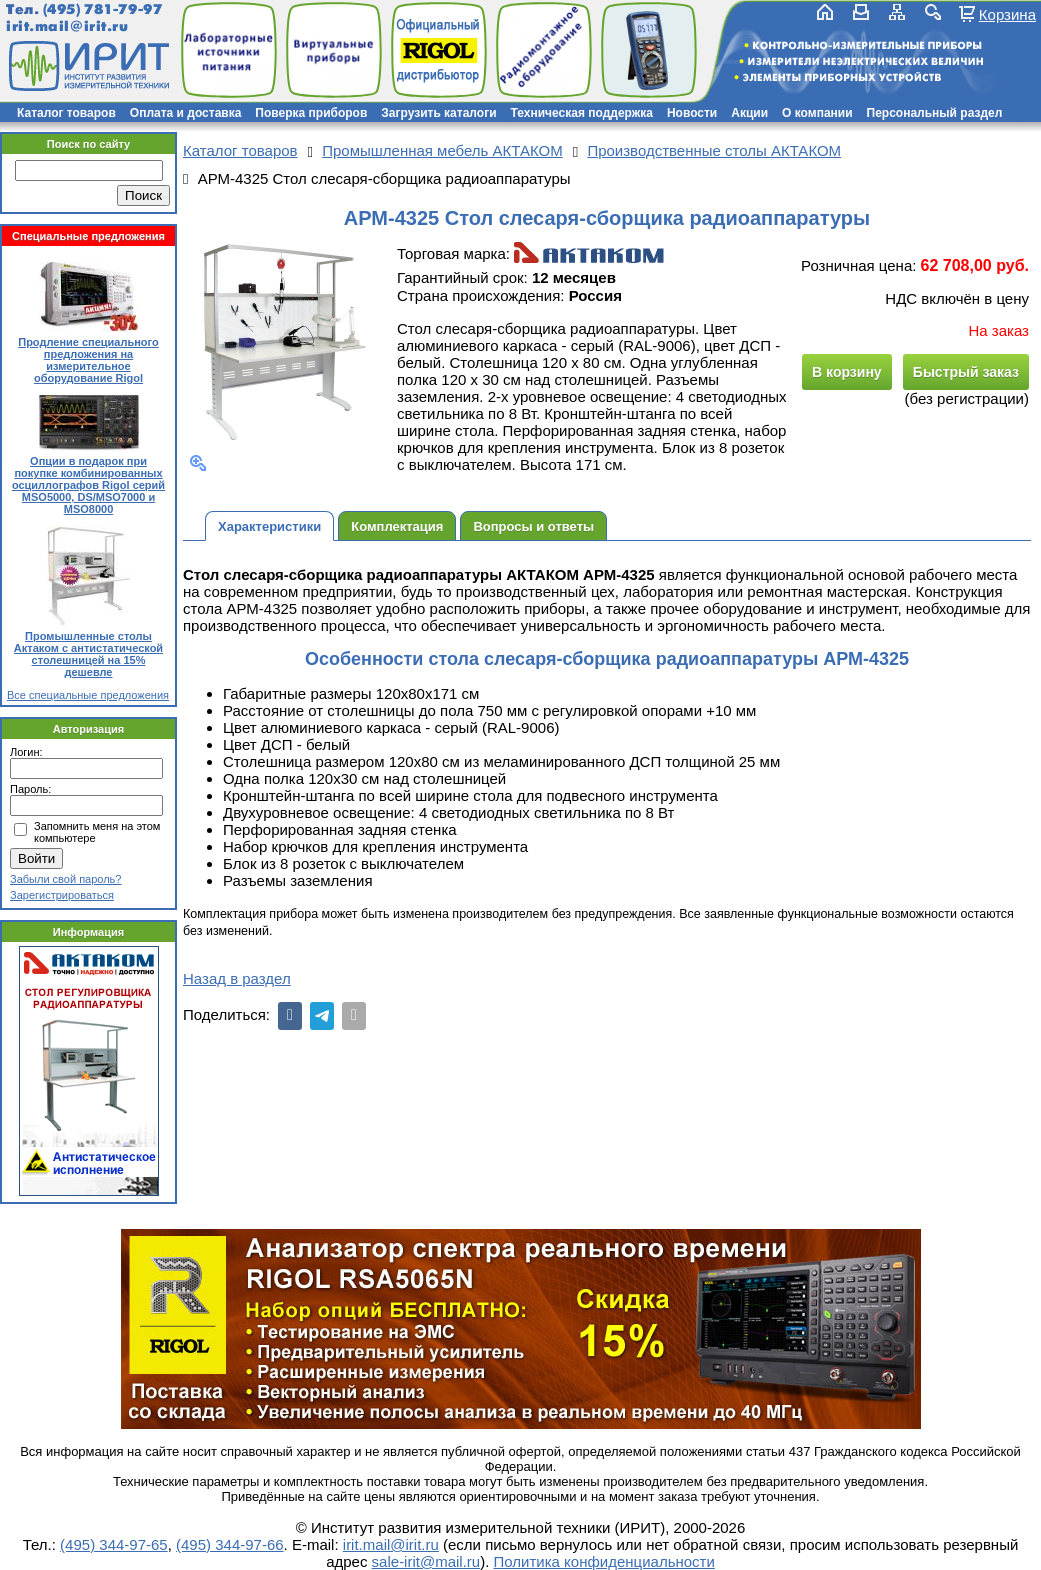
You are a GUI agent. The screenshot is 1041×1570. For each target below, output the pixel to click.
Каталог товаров (66, 113)
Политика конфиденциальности (604, 1561)
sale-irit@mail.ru (426, 1561)
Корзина (1007, 14)
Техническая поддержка (582, 113)
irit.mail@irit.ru (67, 26)
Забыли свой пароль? (65, 879)
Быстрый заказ (966, 372)
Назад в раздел (237, 978)
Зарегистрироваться (62, 895)
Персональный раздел (935, 113)
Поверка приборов (311, 113)
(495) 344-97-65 (114, 1544)
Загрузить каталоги (438, 113)
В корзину (847, 372)
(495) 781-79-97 (102, 9)
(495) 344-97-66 (230, 1544)
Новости (692, 113)
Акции (749, 113)
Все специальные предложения (88, 695)
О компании (817, 113)
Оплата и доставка (186, 113)
